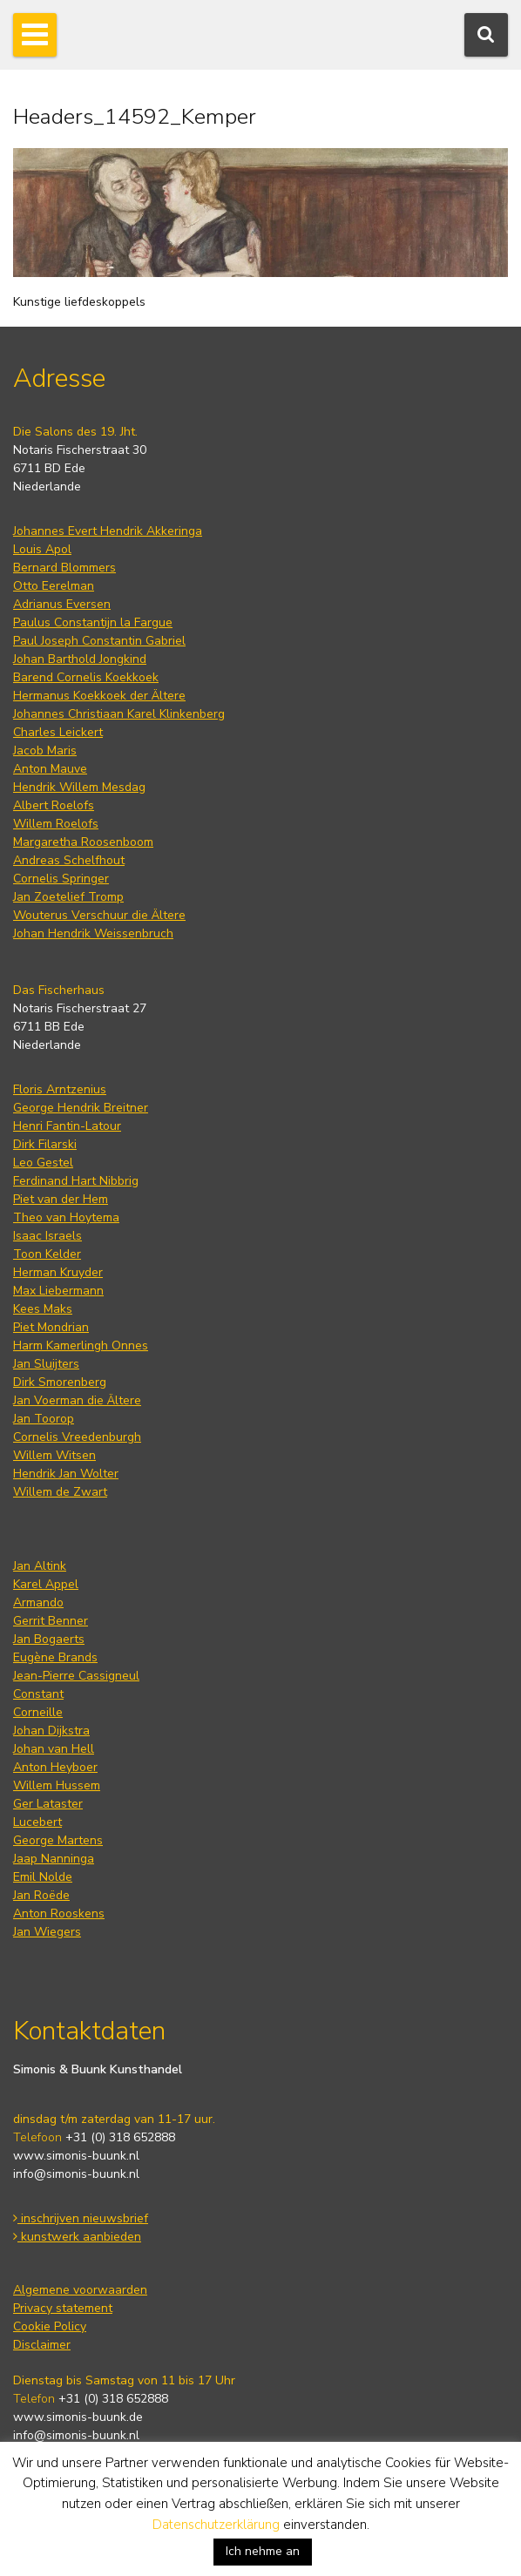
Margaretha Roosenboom (83, 842)
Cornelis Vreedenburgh (77, 1437)
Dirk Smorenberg (59, 1382)
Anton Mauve (50, 769)
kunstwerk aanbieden (77, 2236)
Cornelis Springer (61, 878)
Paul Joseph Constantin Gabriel (99, 640)
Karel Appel (45, 1584)
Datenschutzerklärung (216, 2524)
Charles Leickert (58, 732)
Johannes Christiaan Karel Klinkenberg (119, 714)
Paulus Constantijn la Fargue (93, 622)
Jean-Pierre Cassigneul (76, 1675)
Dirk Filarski (45, 1144)
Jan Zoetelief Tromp (68, 897)
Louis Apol (42, 549)
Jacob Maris (45, 750)
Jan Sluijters (46, 1364)
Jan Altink (39, 1566)
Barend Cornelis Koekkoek (86, 677)
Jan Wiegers (47, 1932)
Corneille (38, 1712)
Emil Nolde (42, 1877)
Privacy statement (62, 2308)
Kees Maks (42, 1309)
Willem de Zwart (60, 1492)
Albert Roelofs (53, 805)
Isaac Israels (47, 1235)
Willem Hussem (56, 1785)
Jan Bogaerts (49, 1639)
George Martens (58, 1840)
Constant (38, 1694)
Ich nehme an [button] (263, 2551)
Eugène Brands (55, 1657)
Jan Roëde (41, 1895)
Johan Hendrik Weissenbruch (93, 933)
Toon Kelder (47, 1254)
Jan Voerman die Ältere (77, 1400)
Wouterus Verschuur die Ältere (99, 915)
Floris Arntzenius (59, 1089)
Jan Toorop (43, 1418)
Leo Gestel (43, 1162)
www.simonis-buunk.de (78, 2417)
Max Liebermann (58, 1290)
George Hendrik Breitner (80, 1107)
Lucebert (37, 1822)
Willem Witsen (54, 1455)
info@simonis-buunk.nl (76, 2174)
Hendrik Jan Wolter (65, 1473)
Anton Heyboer (55, 1767)
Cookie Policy (49, 2326)
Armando (38, 1602)
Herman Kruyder (58, 1272)
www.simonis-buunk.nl (76, 2155)
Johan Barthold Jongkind (79, 659)
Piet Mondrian (51, 1327)
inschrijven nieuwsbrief (80, 2218)
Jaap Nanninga (53, 1858)
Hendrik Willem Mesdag (79, 787)
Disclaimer (42, 2344)
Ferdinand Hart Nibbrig (76, 1181)
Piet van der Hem (60, 1199)
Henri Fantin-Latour (67, 1126)
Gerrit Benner (50, 1621)
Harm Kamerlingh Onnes (80, 1345)
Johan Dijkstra (51, 1730)
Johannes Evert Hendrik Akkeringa (107, 531)
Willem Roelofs (55, 823)
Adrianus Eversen (62, 604)
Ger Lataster (48, 1803)
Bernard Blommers (64, 567)
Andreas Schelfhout (69, 860)
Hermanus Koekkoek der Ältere (99, 695)
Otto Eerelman (53, 586)
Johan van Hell (53, 1749)
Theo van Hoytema (66, 1217)
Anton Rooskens (59, 1913)
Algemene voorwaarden (80, 2290)
